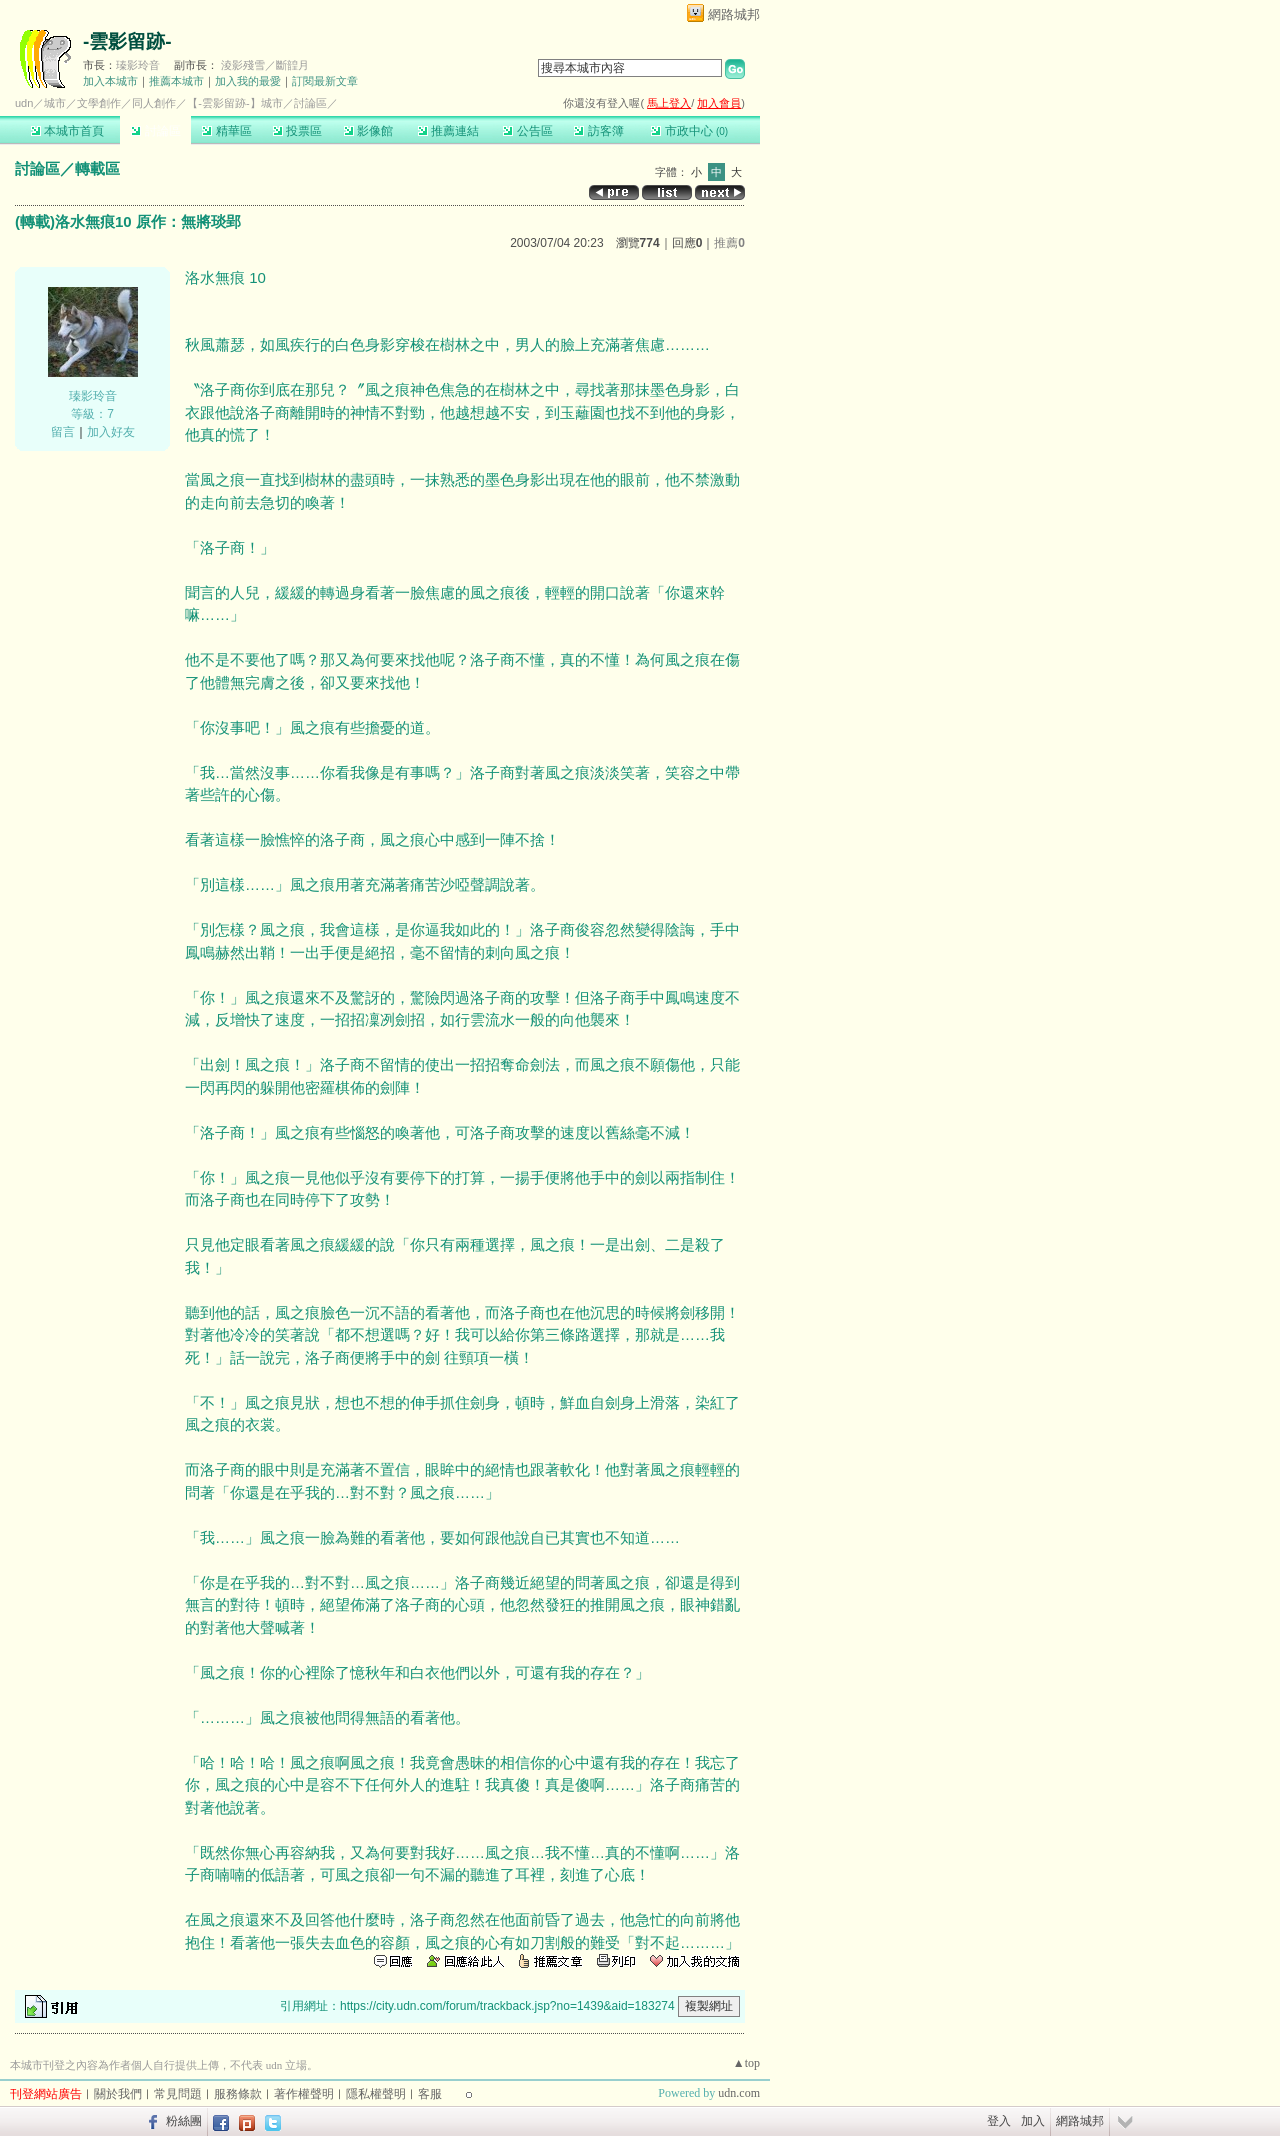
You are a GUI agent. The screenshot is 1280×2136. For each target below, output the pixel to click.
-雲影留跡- (127, 41)
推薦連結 (448, 131)
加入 (1033, 2121)
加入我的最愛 (248, 81)
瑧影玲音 (138, 65)
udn (24, 103)
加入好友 (111, 432)
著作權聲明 (304, 2094)
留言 (63, 432)
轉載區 (97, 168)
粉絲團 (184, 2121)
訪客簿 (598, 131)
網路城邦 (734, 14)
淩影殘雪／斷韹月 (265, 65)
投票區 (297, 131)
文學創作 (99, 103)
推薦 (729, 243)
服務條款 (238, 2094)
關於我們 (118, 2094)
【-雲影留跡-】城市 (234, 103)
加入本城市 (110, 81)
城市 (55, 103)
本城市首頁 (67, 131)
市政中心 (689, 131)
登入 (999, 2121)
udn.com (739, 2093)
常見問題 (178, 2094)
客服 (430, 2094)
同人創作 (154, 103)
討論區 (155, 131)
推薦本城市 (176, 81)
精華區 (226, 131)
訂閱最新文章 (325, 81)
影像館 (368, 131)
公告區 (527, 131)
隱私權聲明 (376, 2094)
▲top (746, 2063)
